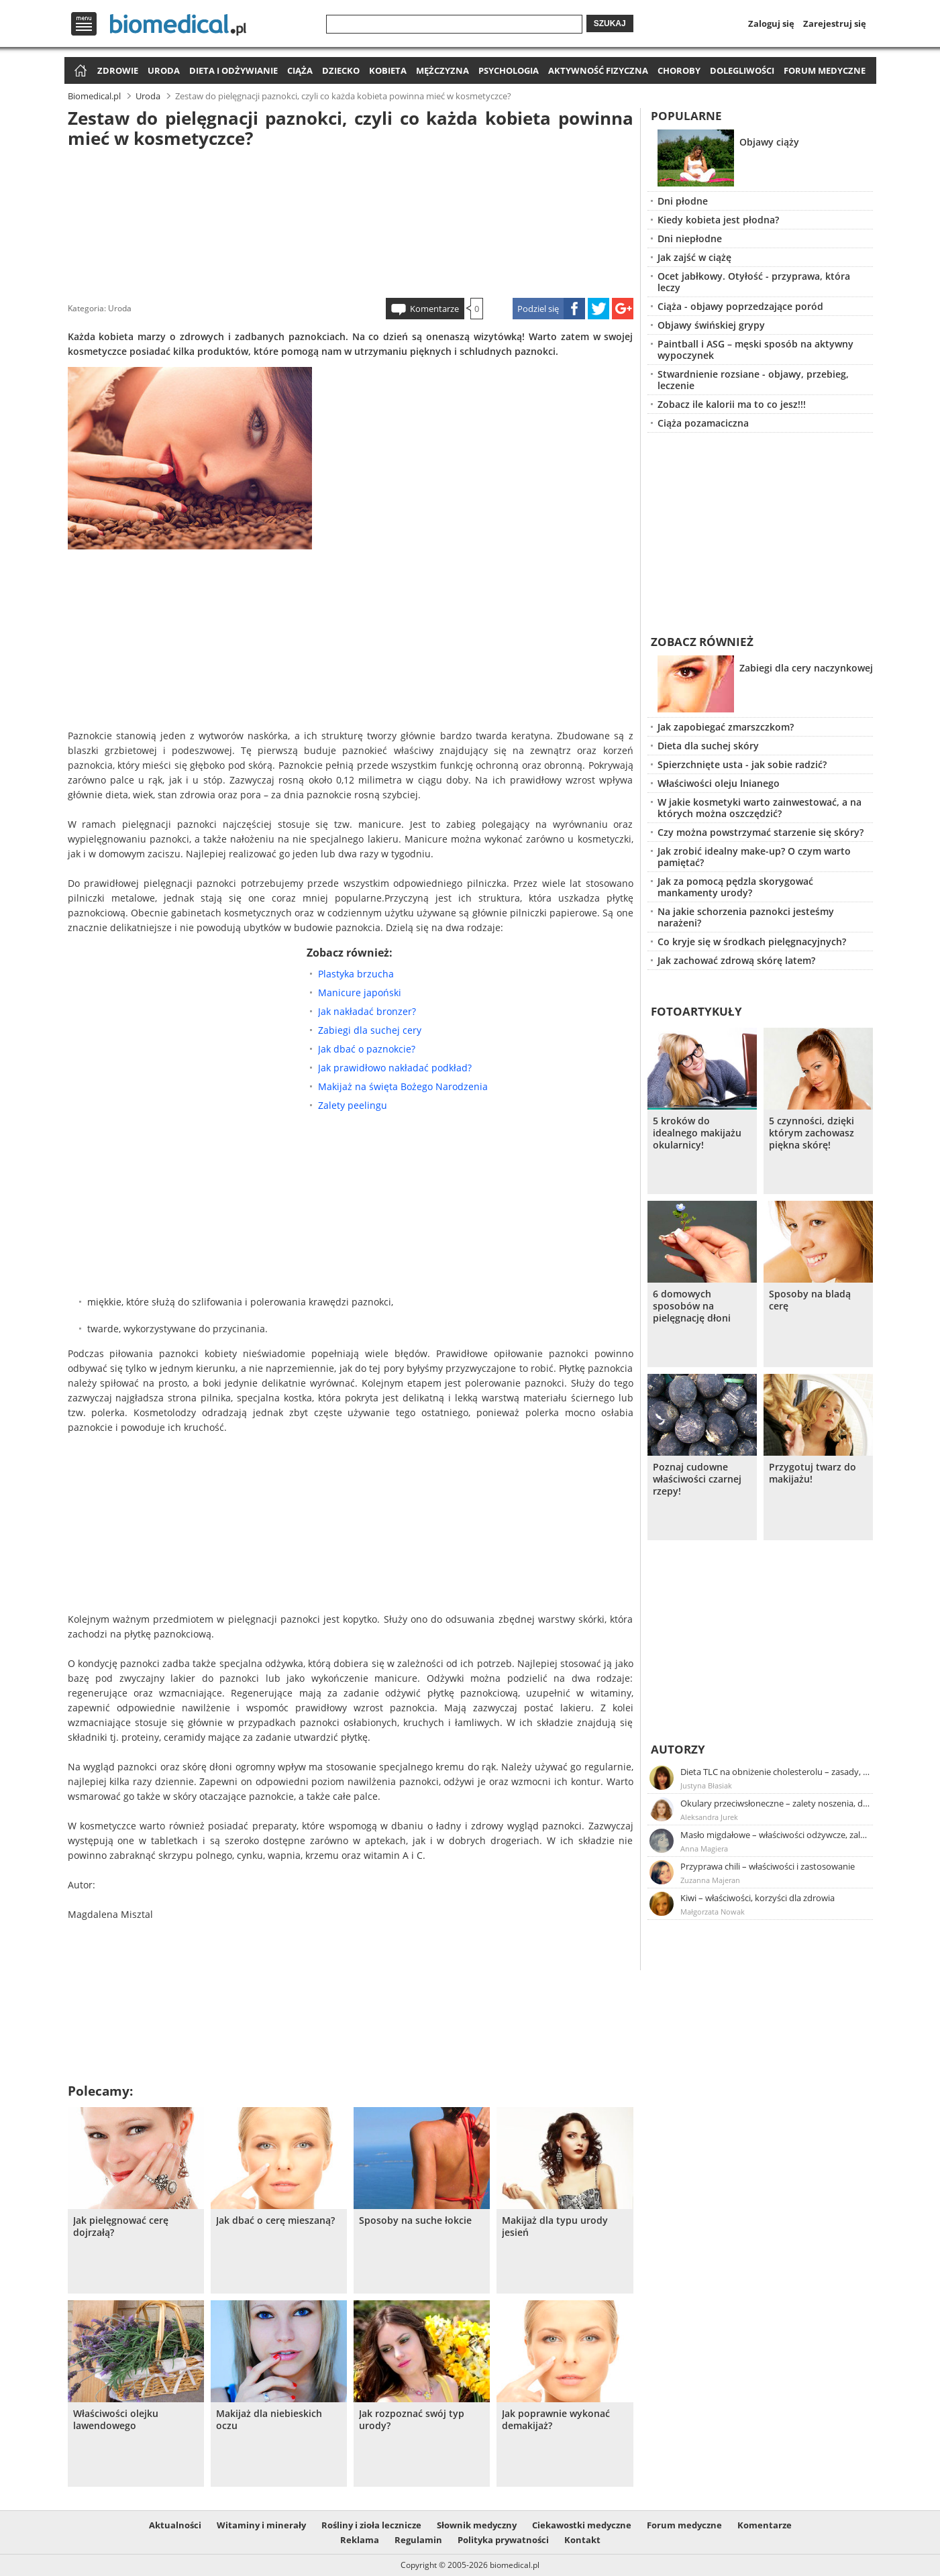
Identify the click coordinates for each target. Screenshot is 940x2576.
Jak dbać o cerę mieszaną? (275, 2220)
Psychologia (508, 70)
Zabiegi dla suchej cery (369, 1030)
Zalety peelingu (352, 1105)
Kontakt (582, 2540)
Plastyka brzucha (356, 973)
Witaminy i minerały (261, 2525)
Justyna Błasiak (706, 1785)
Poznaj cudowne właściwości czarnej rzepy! (697, 1479)
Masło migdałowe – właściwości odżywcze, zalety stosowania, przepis (775, 1835)
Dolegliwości (742, 70)
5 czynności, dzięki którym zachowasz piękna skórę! (811, 1133)
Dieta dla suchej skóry (708, 745)
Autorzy (678, 1749)
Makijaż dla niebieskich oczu (269, 2420)
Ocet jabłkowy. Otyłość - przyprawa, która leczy (754, 282)
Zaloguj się (771, 23)
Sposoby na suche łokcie (415, 2220)
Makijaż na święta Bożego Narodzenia (403, 1086)
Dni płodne (683, 201)
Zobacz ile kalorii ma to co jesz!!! (732, 404)
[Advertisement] (350, 221)
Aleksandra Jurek (709, 1817)
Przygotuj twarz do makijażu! (812, 1473)
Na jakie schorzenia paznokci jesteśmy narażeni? (746, 917)
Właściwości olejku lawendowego (115, 2420)
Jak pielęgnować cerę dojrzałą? (120, 2226)
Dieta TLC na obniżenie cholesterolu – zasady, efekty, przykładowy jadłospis (775, 1772)
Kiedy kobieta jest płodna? (718, 219)
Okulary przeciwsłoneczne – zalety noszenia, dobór (775, 1803)
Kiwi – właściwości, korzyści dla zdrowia (757, 1898)
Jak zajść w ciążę (694, 257)
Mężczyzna (442, 70)
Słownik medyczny (477, 2525)
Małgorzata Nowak (712, 1912)
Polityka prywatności (503, 2540)
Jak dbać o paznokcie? (366, 1048)
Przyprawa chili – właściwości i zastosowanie (767, 1866)
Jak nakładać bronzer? (367, 1011)
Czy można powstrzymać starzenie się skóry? (761, 832)
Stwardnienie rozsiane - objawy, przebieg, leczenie (753, 380)
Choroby (679, 70)
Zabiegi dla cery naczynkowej (806, 667)
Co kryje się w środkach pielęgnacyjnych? (752, 941)
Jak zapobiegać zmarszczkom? (726, 726)
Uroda (164, 70)
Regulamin (418, 2540)
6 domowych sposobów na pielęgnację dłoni (692, 1306)
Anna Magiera (704, 1848)
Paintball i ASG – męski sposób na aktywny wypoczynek (755, 349)
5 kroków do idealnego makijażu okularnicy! (697, 1133)
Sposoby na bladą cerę (810, 1300)
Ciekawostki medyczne (581, 2525)
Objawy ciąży (769, 142)
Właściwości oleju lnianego (719, 783)
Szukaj (610, 23)
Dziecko (341, 70)
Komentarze (434, 309)
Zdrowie (117, 70)
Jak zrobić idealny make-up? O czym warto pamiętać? (754, 857)
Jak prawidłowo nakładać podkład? (395, 1067)
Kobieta (388, 70)
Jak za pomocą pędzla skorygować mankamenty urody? (735, 887)
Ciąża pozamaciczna (703, 423)
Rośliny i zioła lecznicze (371, 2525)
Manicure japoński (359, 992)
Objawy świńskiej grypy (711, 325)
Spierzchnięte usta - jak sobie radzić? (742, 764)
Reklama (359, 2540)
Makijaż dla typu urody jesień (555, 2226)
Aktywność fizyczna (598, 70)
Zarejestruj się (834, 23)
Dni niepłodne (690, 238)
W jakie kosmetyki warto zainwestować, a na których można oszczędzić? (759, 808)
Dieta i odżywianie (233, 70)
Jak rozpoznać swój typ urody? (411, 2420)
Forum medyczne (825, 70)
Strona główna (79, 71)
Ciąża (300, 70)
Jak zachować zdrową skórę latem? (736, 960)
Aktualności (175, 2525)
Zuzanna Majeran (710, 1880)
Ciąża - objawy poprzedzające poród (740, 306)
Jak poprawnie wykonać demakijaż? (556, 2420)
